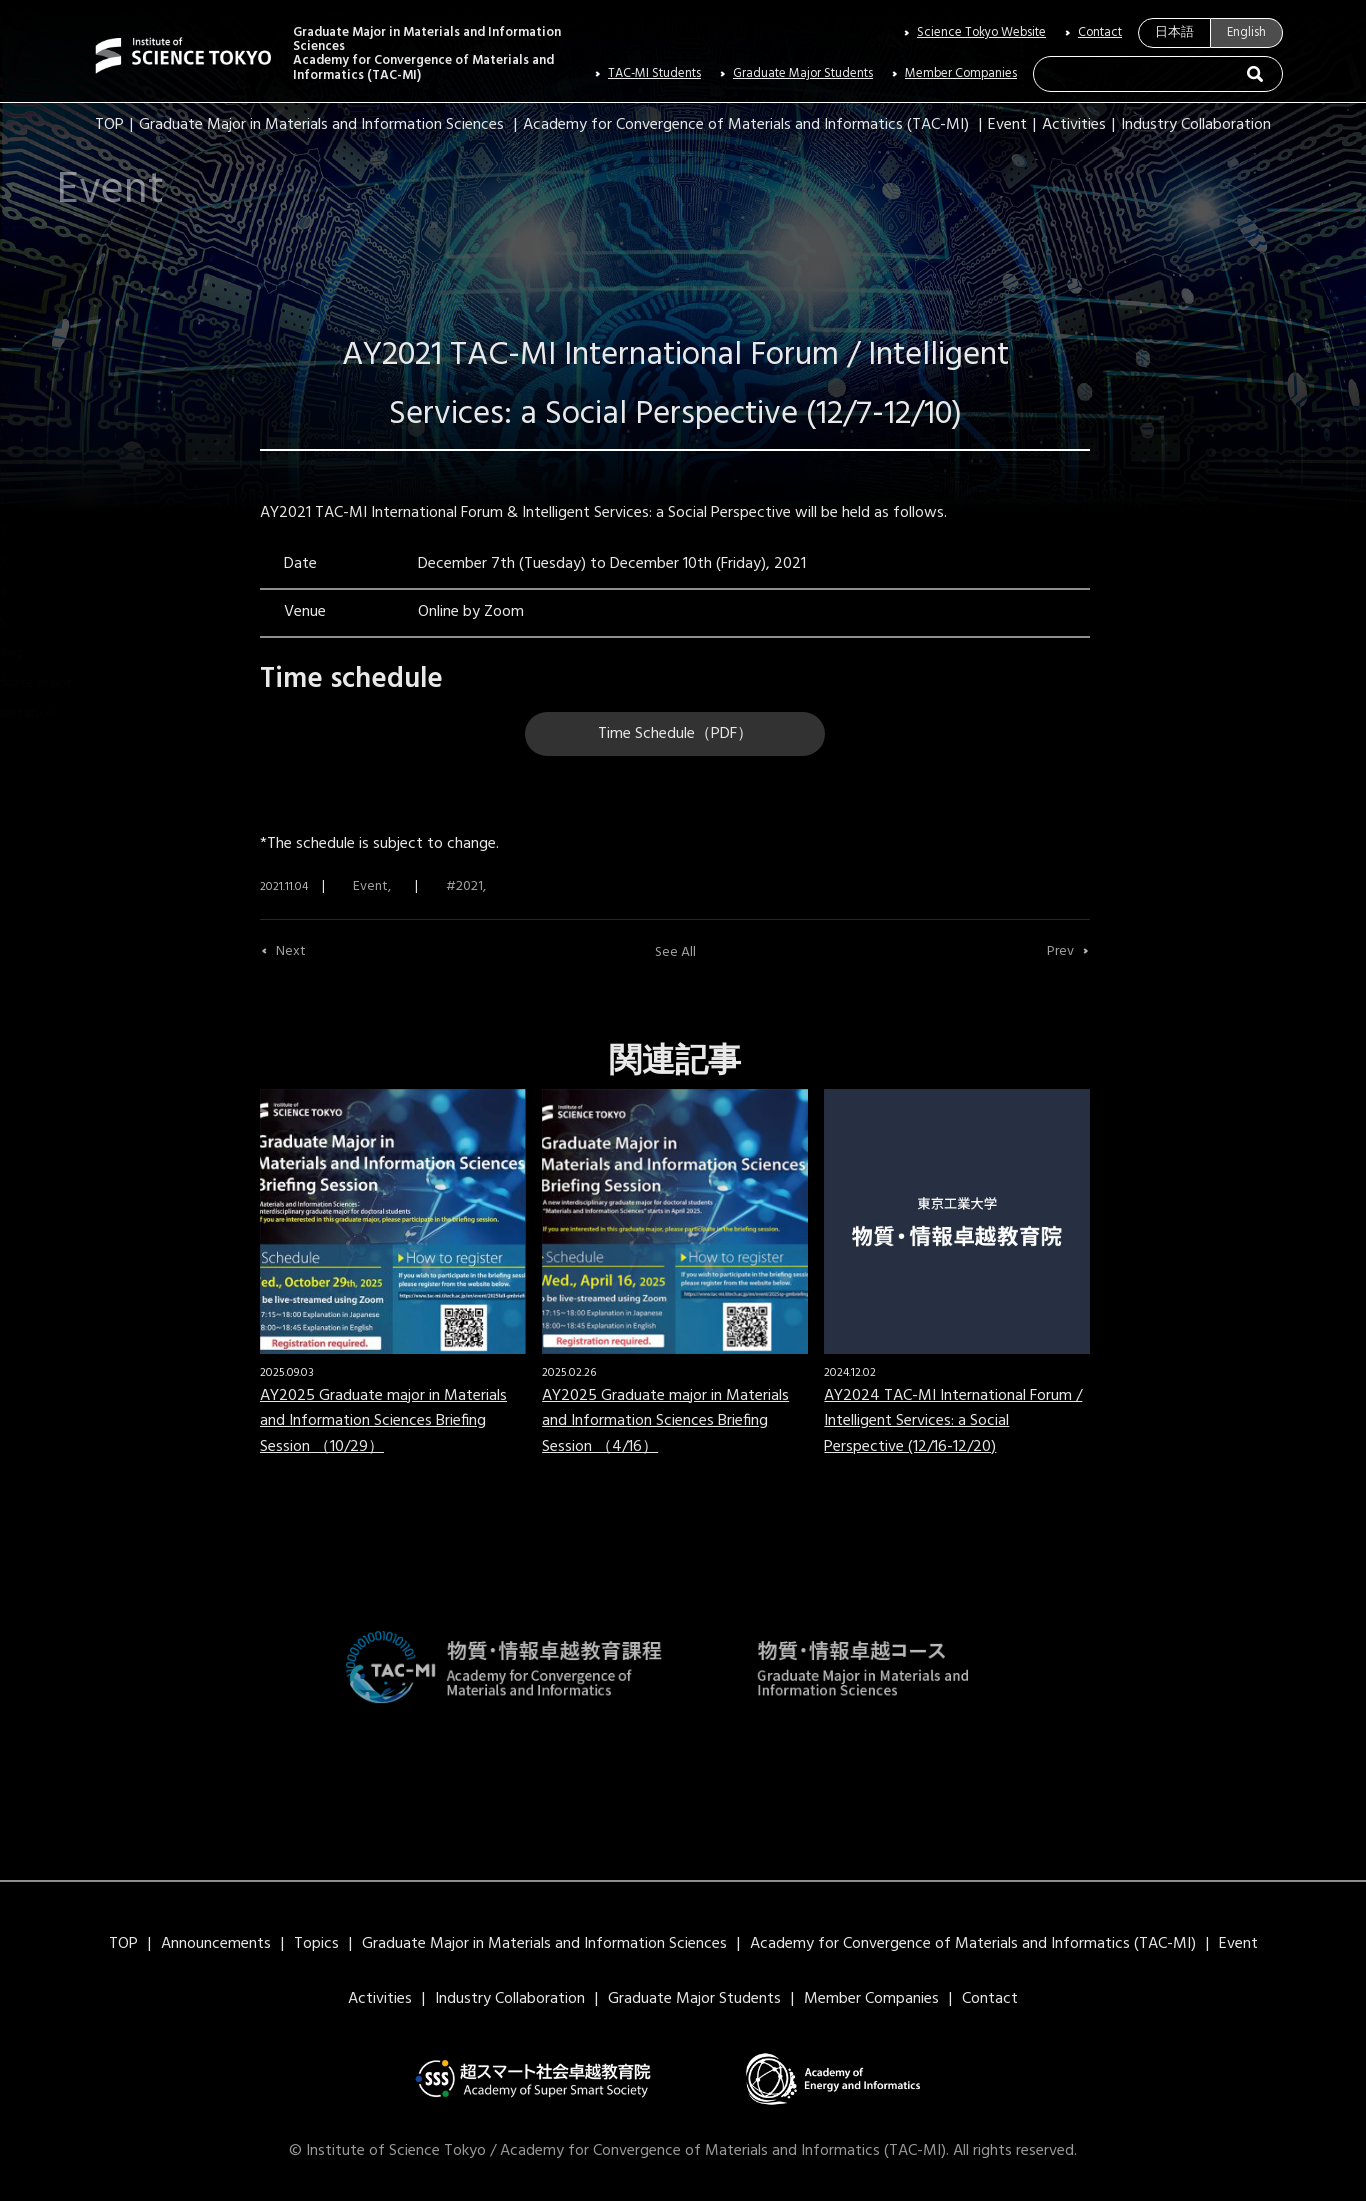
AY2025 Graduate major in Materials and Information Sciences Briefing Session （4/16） (665, 1421)
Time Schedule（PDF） (675, 734)
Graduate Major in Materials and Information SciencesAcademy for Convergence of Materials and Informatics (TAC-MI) (427, 54)
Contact (1100, 33)
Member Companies (961, 74)
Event (1007, 125)
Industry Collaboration (1196, 125)
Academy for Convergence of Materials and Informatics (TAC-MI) (746, 125)
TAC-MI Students (654, 74)
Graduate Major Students (803, 74)
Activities (1074, 125)
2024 (49, 592)
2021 (47, 501)
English (1246, 32)
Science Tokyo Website (981, 33)
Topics (316, 1944)
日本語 (1174, 32)
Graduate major (81, 683)
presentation (73, 714)
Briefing (56, 653)
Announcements (216, 1944)
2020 (49, 470)
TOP (109, 125)
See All (675, 952)
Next (291, 951)
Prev (1060, 951)
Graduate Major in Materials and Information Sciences (321, 125)
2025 (48, 622)
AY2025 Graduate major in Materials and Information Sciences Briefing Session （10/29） (383, 1421)
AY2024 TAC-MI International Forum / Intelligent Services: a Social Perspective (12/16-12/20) (953, 1421)
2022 (48, 531)
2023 (48, 562)
